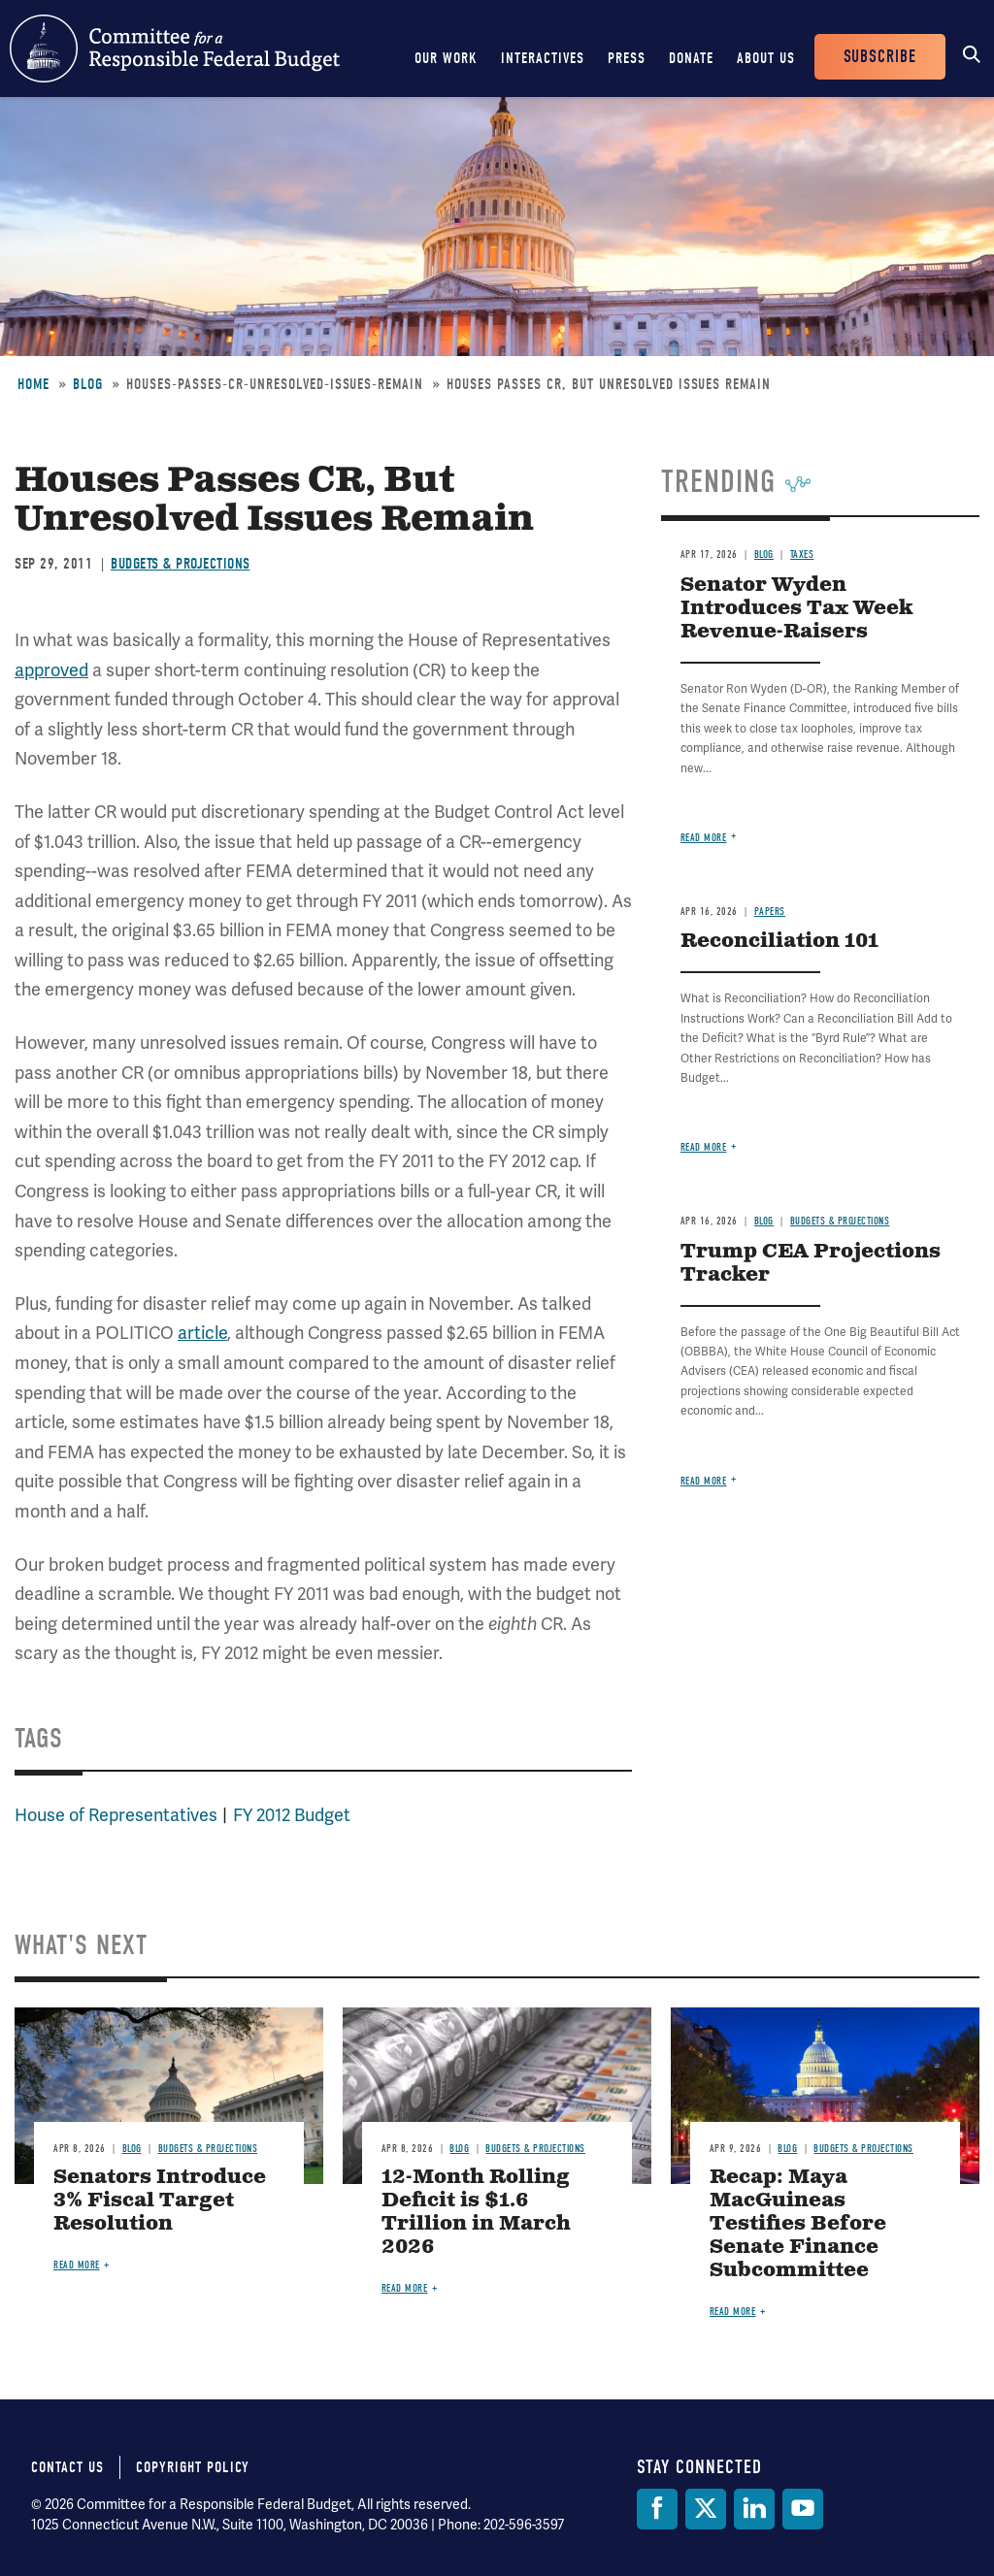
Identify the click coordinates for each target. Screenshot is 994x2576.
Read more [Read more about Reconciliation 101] (703, 1147)
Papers (769, 911)
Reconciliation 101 (779, 942)
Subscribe (880, 57)
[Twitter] (705, 2509)
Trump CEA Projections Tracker (810, 1263)
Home (33, 384)
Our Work (446, 58)
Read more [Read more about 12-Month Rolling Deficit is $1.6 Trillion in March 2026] (404, 2288)
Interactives (542, 58)
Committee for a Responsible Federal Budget (175, 48)
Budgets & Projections (180, 563)
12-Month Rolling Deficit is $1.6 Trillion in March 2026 (476, 2213)
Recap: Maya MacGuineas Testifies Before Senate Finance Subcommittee (798, 2224)
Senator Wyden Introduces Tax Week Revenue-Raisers (796, 608)
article (202, 1332)
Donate (691, 58)
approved (51, 670)
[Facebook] (657, 2509)
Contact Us (67, 2467)
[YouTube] (802, 2509)
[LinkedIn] (754, 2509)
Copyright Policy (192, 2467)
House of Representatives (116, 1815)
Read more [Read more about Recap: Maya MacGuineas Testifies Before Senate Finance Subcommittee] (733, 2311)
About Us (766, 58)
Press (627, 58)
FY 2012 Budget (291, 1815)
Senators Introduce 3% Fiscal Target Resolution (159, 2201)
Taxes (802, 554)
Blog (88, 384)
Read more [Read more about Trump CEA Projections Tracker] (703, 1481)
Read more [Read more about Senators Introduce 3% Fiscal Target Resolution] (76, 2265)
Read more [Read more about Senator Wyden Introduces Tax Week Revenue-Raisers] (703, 837)
